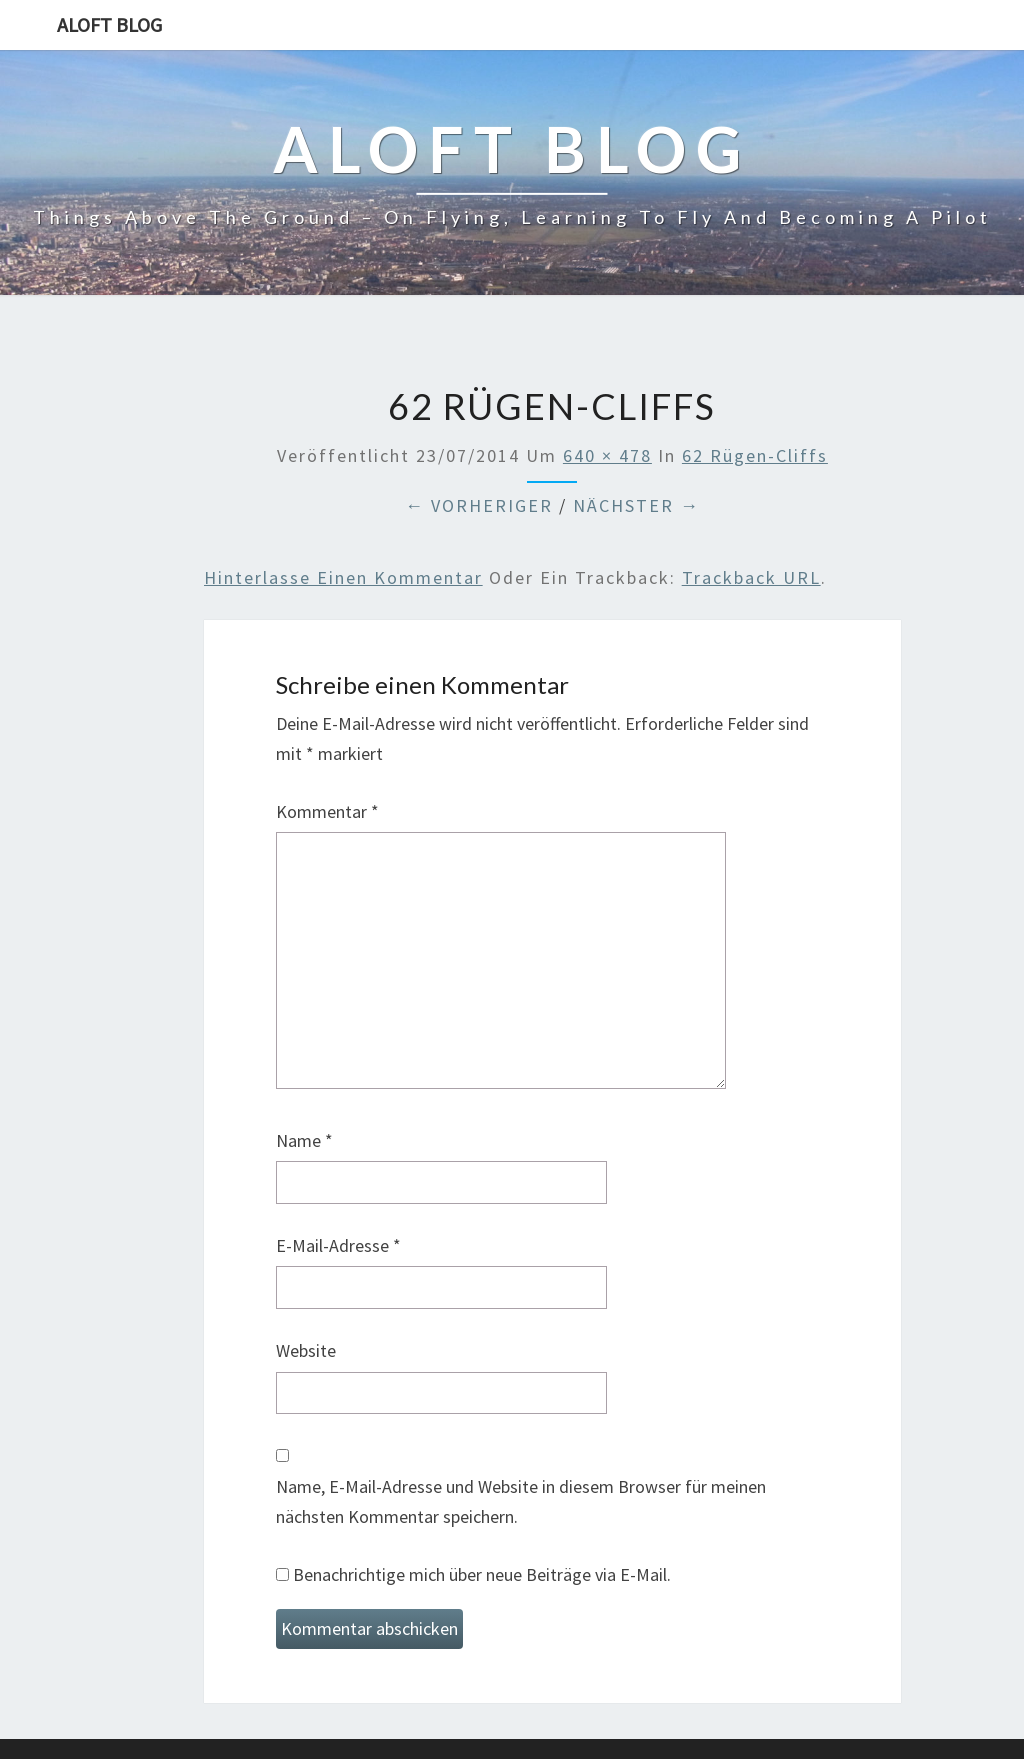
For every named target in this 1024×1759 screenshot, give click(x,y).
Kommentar (327, 811)
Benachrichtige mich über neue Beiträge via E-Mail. (482, 1574)
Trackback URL (751, 577)
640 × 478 (607, 455)
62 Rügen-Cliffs (755, 455)
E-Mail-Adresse (338, 1245)
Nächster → (636, 505)
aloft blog (109, 24)
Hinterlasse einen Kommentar (343, 577)
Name (304, 1140)
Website (306, 1350)
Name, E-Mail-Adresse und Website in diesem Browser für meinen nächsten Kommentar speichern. (521, 1502)
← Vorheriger (479, 505)
